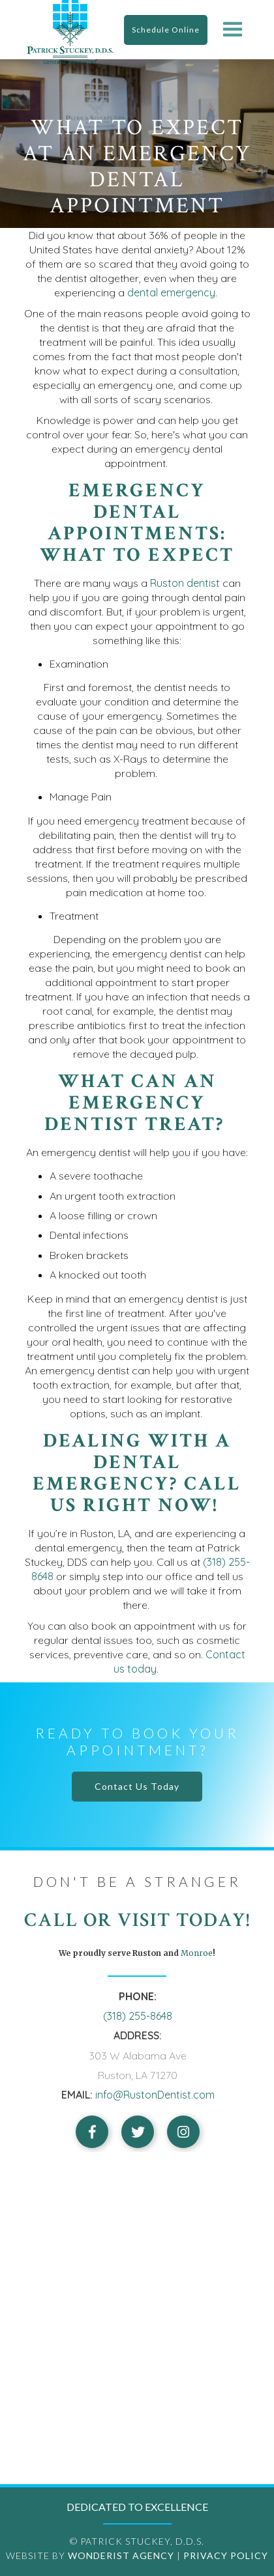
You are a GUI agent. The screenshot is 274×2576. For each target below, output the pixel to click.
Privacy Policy (225, 2555)
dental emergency (171, 292)
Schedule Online (166, 30)
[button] (232, 29)
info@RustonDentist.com (155, 2094)
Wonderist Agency (121, 2555)
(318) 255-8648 (137, 2015)
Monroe (196, 1953)
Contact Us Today (137, 1786)
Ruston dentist (185, 582)
